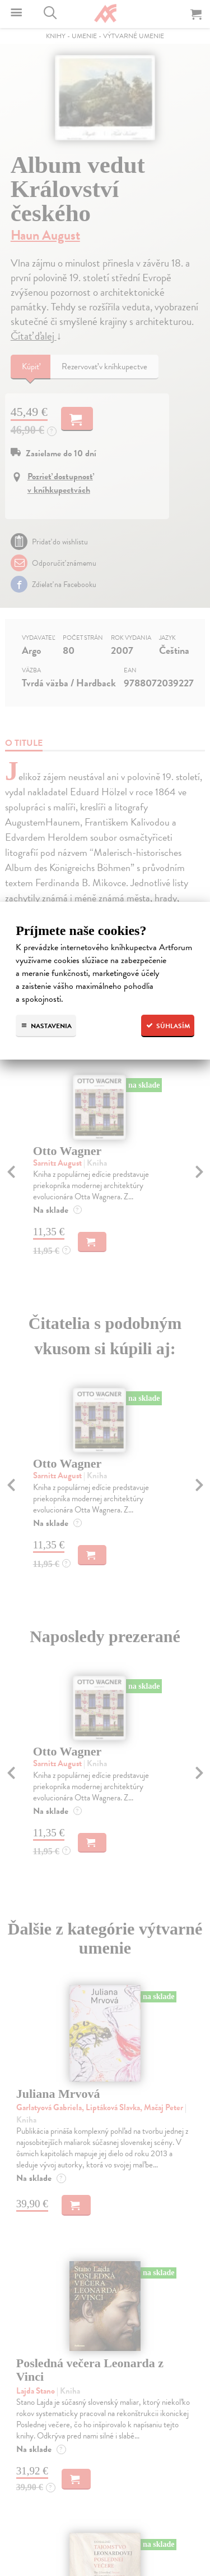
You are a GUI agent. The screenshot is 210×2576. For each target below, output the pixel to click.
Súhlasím (168, 1026)
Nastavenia (46, 1026)
